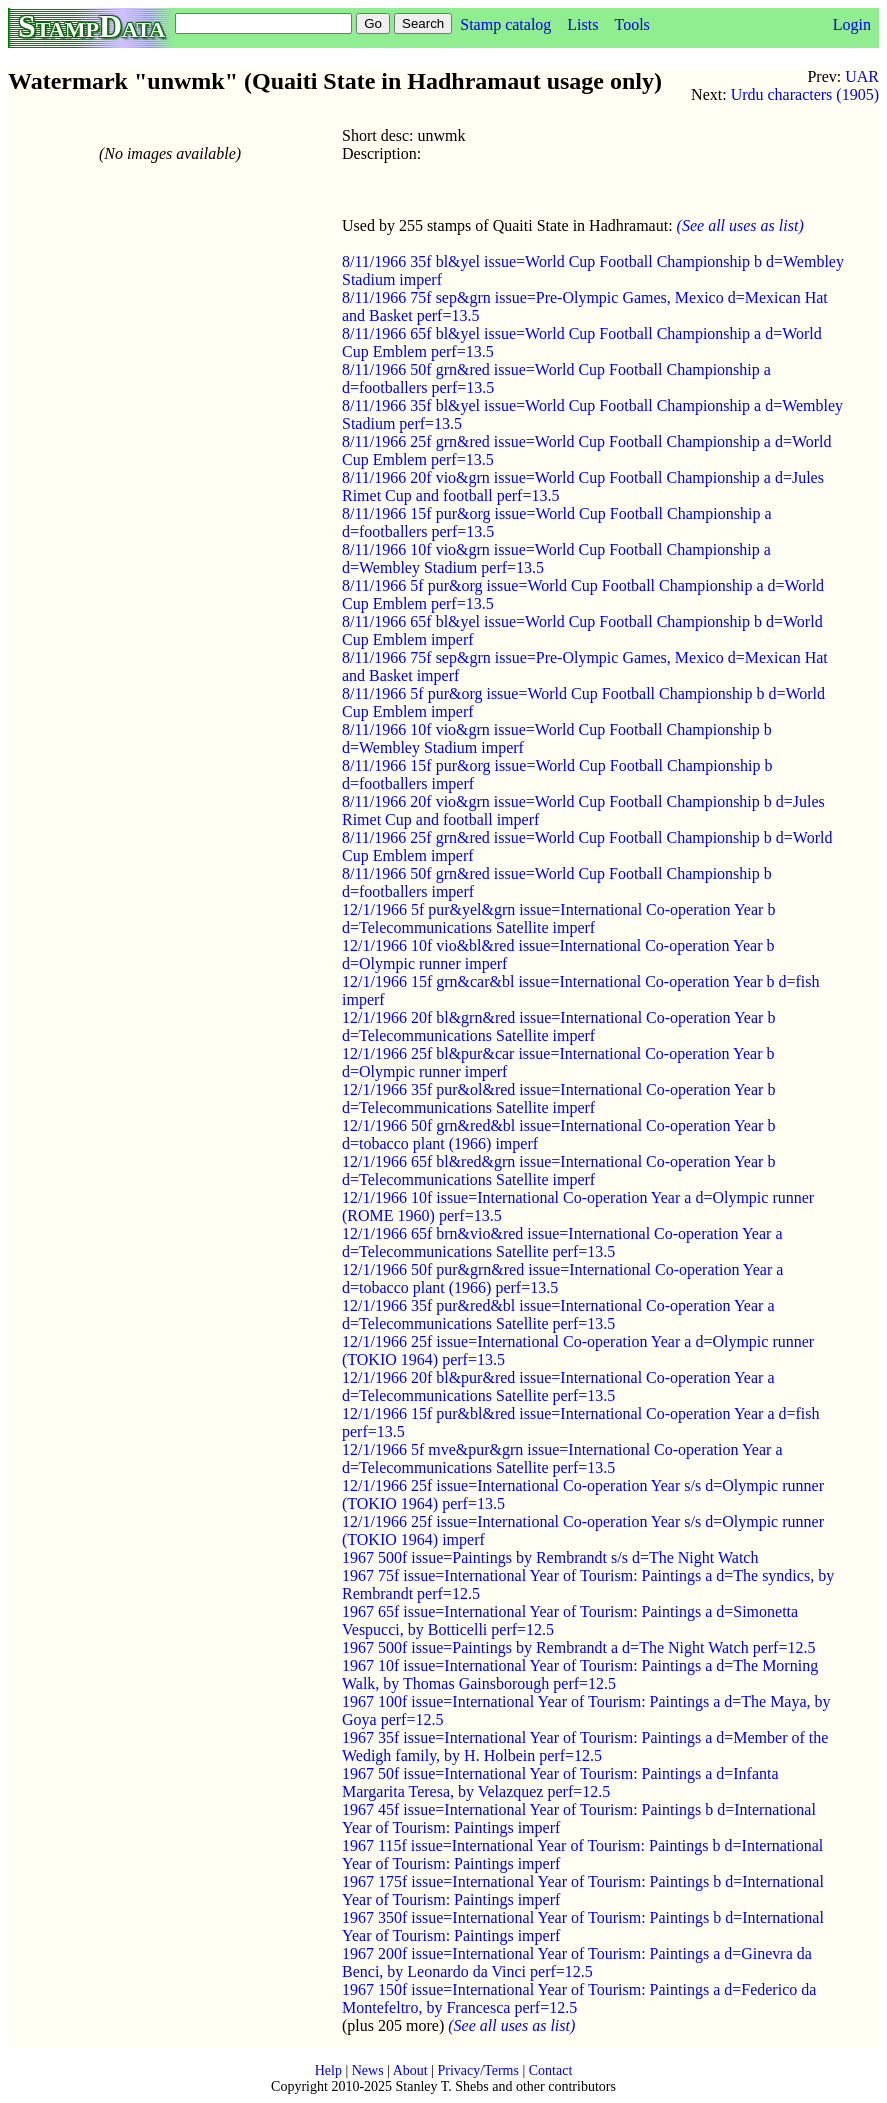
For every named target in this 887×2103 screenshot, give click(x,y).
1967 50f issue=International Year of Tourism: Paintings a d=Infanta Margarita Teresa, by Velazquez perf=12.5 (560, 1782)
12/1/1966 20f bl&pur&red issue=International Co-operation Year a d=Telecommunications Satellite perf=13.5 (558, 1386)
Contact (551, 2070)
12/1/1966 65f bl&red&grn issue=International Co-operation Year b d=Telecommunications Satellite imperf (558, 1170)
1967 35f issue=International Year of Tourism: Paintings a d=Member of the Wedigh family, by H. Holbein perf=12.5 (585, 1746)
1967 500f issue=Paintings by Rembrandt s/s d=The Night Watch (550, 1557)
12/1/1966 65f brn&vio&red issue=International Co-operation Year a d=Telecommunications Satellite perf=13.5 (562, 1242)
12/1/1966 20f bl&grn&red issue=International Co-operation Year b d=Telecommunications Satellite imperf (558, 1026)
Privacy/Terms (477, 2070)
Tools (631, 24)
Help (328, 2070)
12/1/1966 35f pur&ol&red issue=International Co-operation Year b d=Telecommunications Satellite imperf (558, 1098)
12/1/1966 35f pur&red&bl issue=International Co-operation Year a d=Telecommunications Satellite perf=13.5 (558, 1314)
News (368, 2070)
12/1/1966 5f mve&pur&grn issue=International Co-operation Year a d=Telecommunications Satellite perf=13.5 (562, 1458)
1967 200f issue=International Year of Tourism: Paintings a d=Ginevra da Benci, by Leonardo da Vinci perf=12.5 (577, 1962)
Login (852, 24)
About (410, 2070)
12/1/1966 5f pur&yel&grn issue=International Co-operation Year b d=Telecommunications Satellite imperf (558, 918)
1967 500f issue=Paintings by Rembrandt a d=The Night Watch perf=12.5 (578, 1647)
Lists (582, 24)
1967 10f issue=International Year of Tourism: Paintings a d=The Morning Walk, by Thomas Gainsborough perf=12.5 (580, 1674)
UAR (862, 76)
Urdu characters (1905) (805, 94)
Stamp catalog (505, 24)
